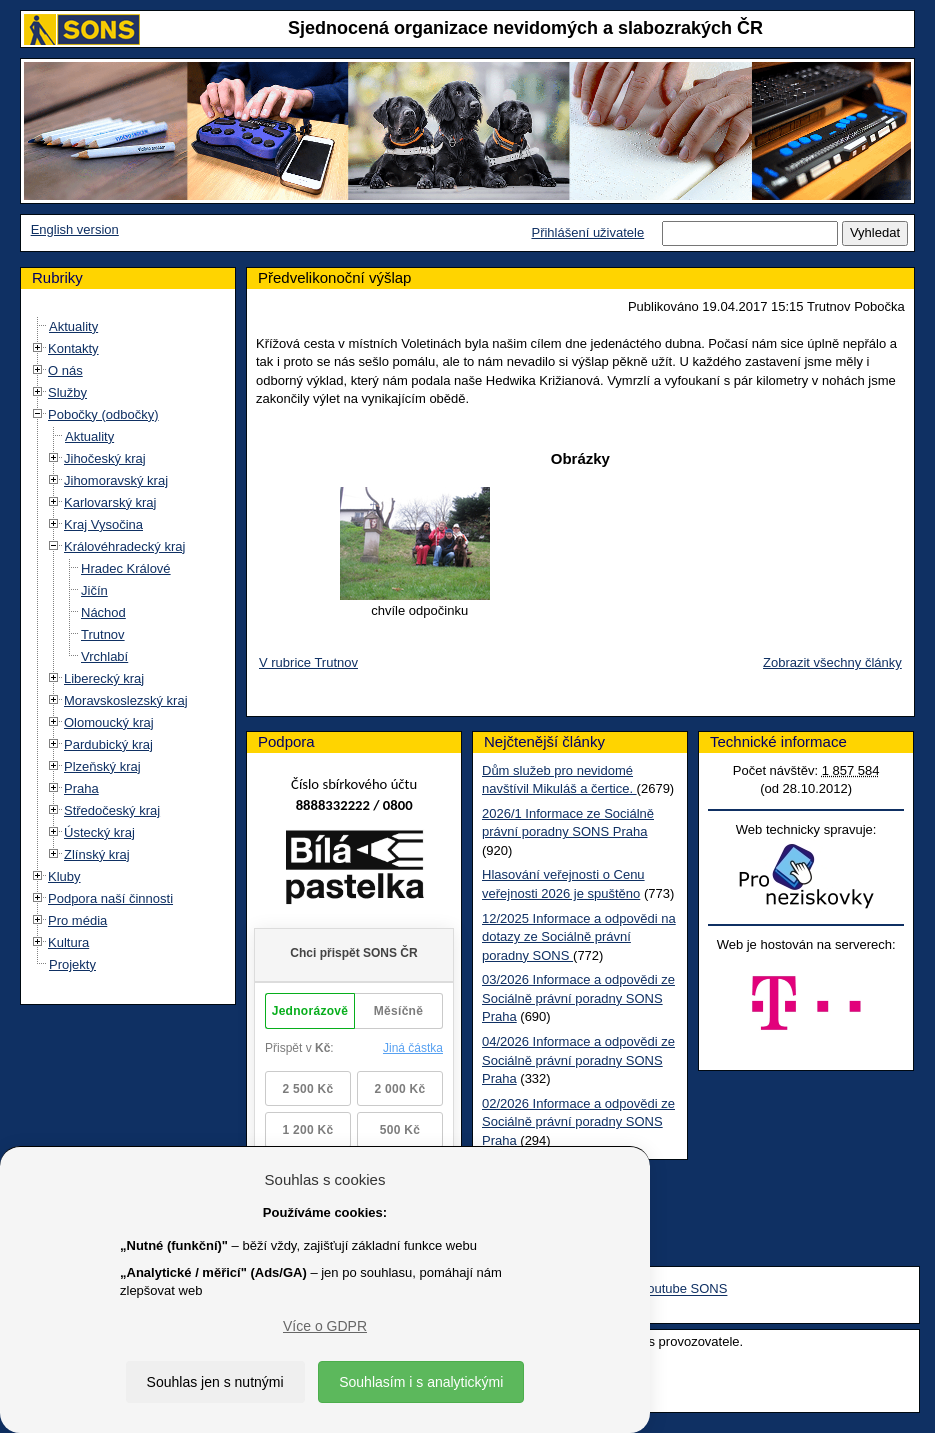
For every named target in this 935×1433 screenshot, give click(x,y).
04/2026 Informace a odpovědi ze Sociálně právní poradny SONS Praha (578, 1060)
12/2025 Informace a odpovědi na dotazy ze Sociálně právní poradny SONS (579, 937)
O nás (65, 370)
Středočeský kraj (112, 810)
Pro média (77, 920)
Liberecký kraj (104, 678)
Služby (67, 392)
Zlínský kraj (97, 854)
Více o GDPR (325, 1326)
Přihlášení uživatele (587, 232)
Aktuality (73, 326)
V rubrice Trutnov (308, 662)
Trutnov (103, 634)
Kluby (64, 876)
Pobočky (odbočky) (103, 414)
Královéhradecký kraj (124, 546)
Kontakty (73, 348)
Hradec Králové (126, 568)
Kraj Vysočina (103, 524)
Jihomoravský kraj (116, 480)
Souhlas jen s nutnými (215, 1382)
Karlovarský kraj (110, 502)
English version (75, 229)
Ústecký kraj (99, 832)
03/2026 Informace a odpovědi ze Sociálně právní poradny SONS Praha (578, 998)
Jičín (94, 590)
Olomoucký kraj (109, 722)
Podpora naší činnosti (110, 898)
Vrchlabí (104, 656)
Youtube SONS (684, 1289)
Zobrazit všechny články (832, 662)
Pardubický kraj (108, 744)
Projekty (72, 964)
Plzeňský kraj (102, 766)
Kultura (68, 942)
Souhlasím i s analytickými (421, 1382)
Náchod (103, 612)
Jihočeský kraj (105, 458)
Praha (81, 788)
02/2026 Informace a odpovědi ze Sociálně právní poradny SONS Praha (578, 1122)
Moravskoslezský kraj (126, 700)
